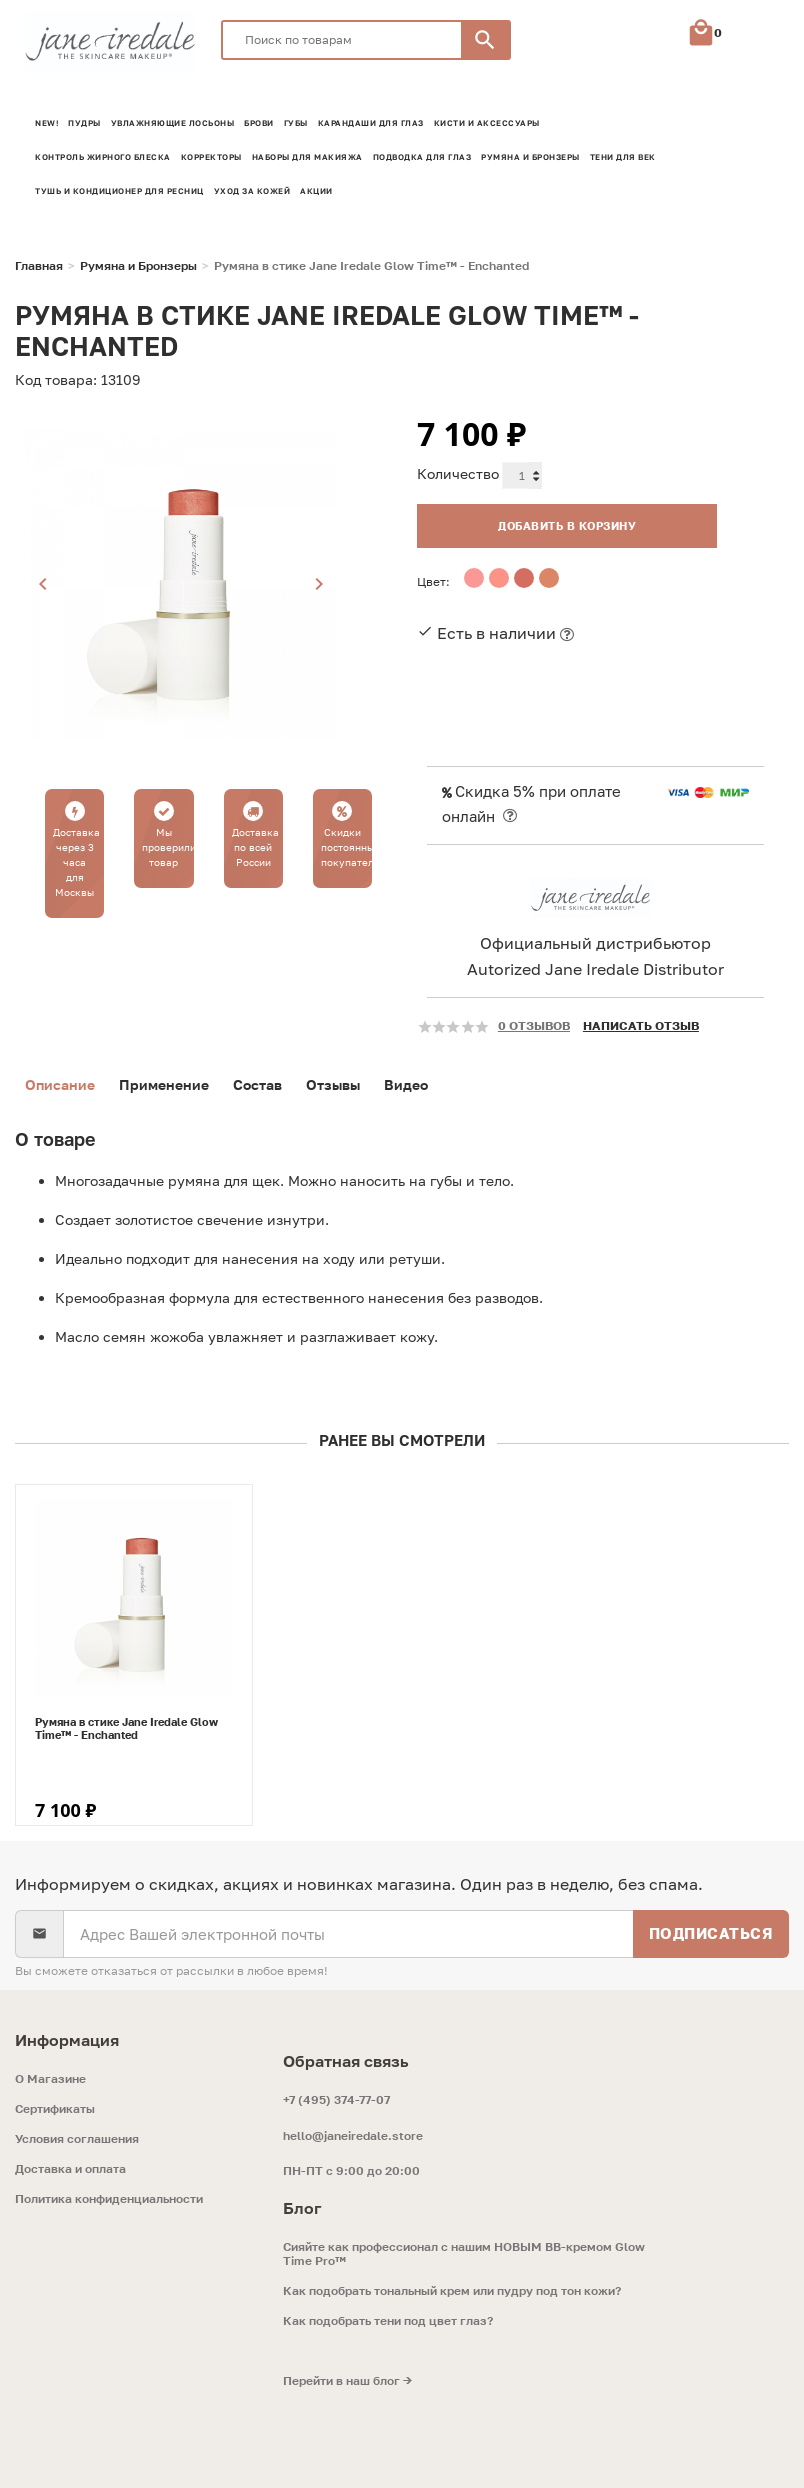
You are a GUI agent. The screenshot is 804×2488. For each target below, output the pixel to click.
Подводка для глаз (422, 157)
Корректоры (211, 157)
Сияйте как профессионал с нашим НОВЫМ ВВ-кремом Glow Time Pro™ (464, 2254)
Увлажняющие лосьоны (173, 123)
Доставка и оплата (70, 2169)
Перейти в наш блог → (347, 2381)
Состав (257, 1084)
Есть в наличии (496, 633)
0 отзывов (534, 1025)
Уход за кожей (252, 191)
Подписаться (711, 1933)
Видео (406, 1084)
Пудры (84, 123)
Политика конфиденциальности (109, 2199)
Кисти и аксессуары (487, 123)
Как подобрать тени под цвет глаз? (388, 2321)
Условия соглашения (77, 2139)
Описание (60, 1084)
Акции (316, 191)
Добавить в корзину (567, 525)
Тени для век (623, 157)
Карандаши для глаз (371, 123)
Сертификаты (55, 2109)
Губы (296, 123)
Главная (39, 266)
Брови (259, 123)
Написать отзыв (641, 1025)
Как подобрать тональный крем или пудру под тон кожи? (452, 2291)
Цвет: (433, 581)
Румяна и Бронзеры (530, 157)
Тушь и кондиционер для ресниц (119, 191)
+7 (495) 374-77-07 (336, 2099)
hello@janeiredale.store (353, 2135)
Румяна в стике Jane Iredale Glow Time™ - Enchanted (126, 1728)
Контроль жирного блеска (103, 157)
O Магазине (50, 2079)
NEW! (46, 123)
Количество (458, 473)
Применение (164, 1084)
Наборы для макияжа (307, 157)
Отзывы (333, 1084)
